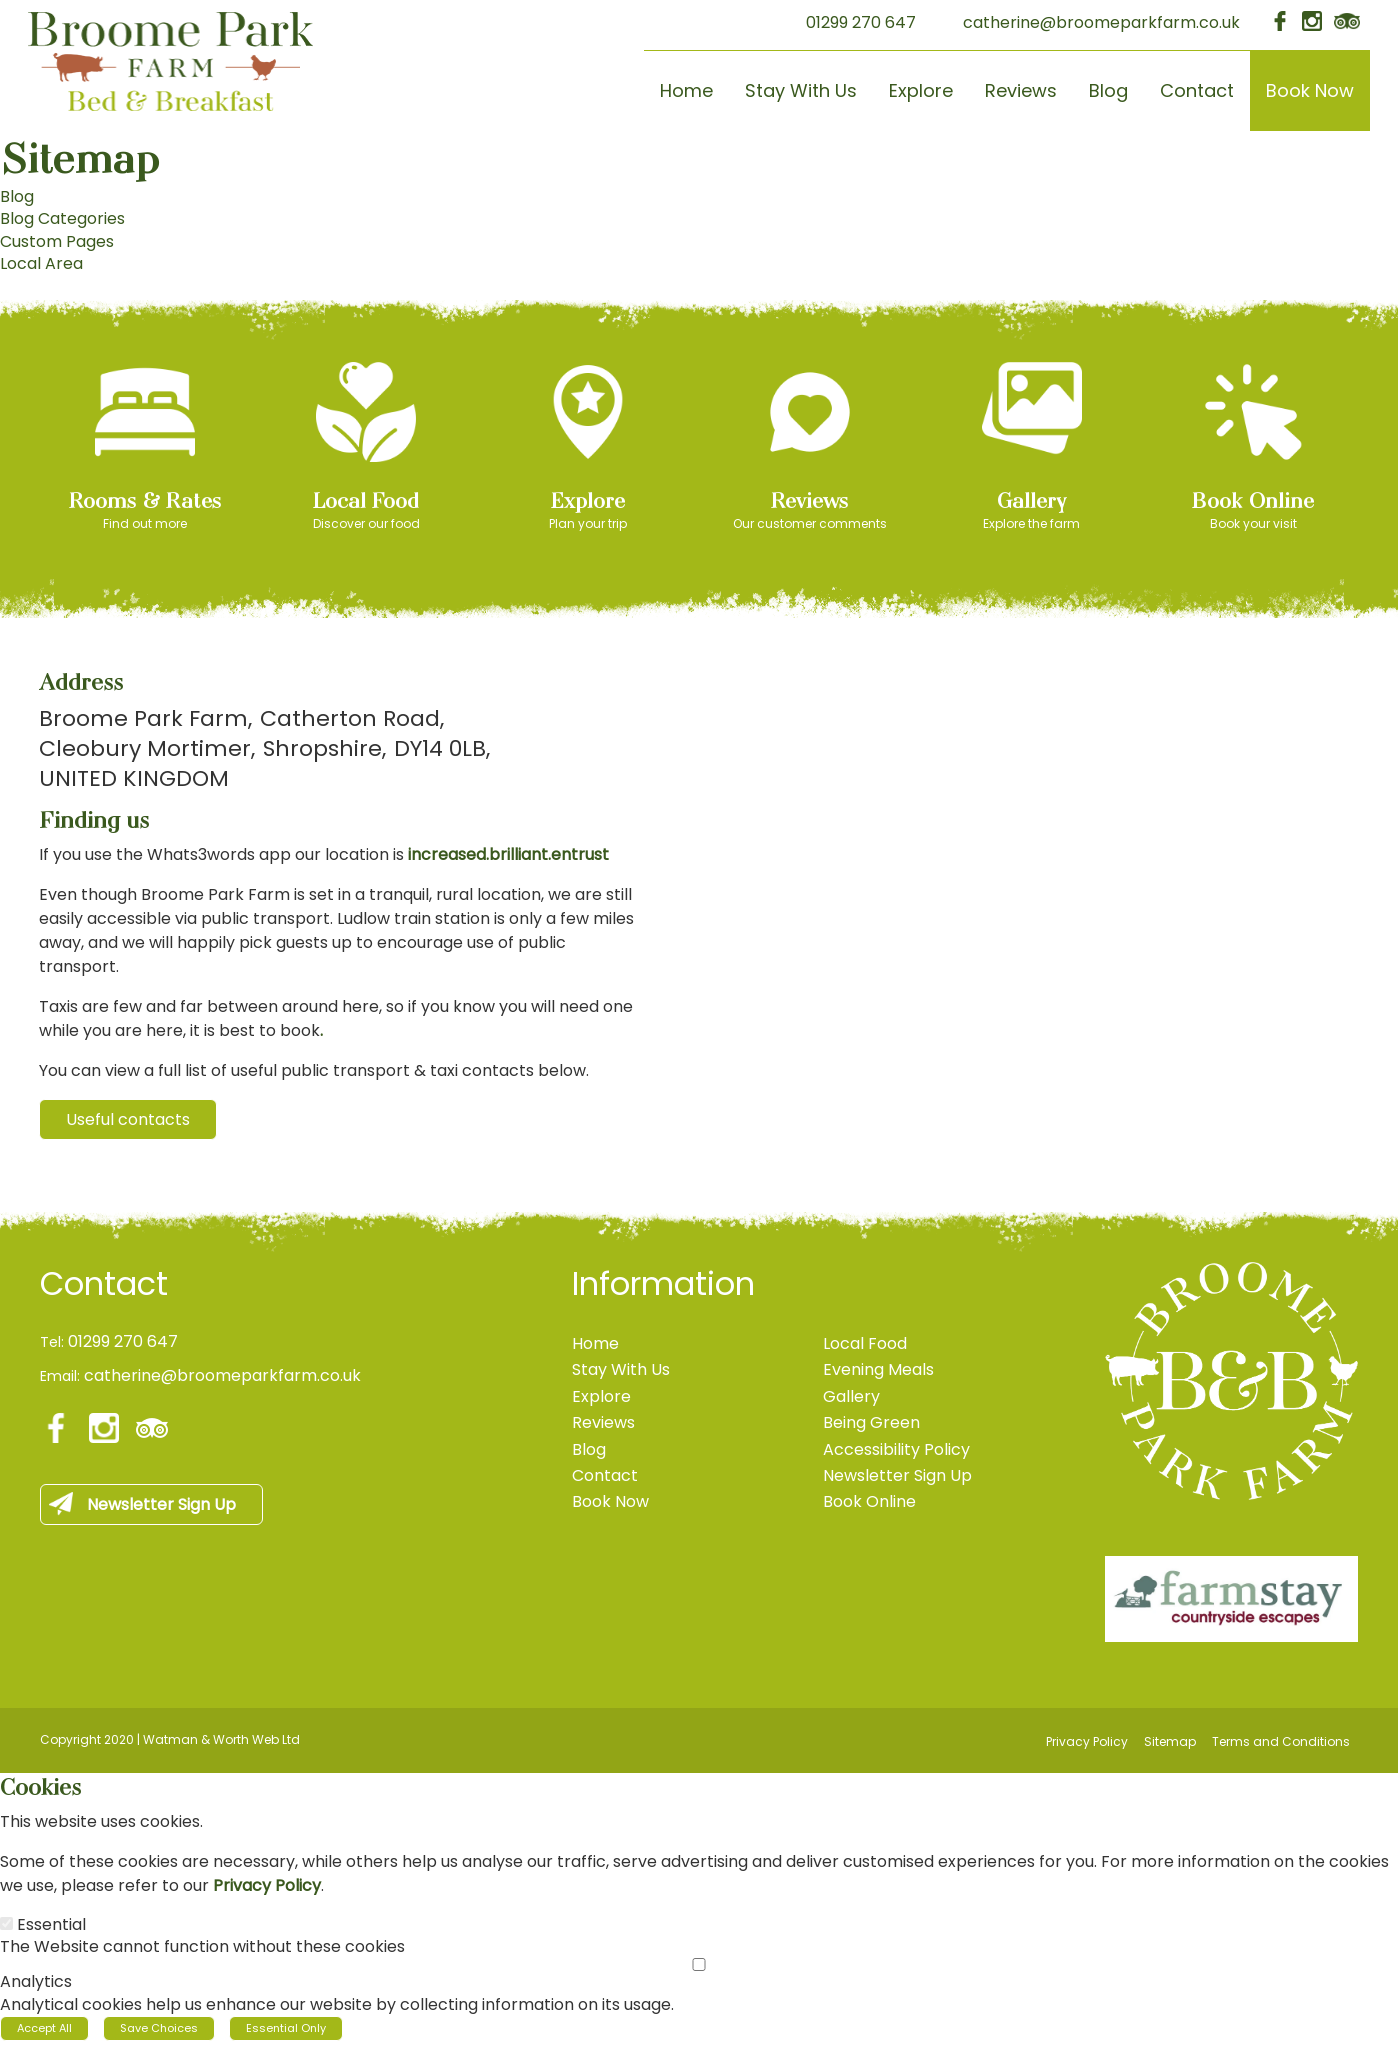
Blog (17, 196)
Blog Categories (62, 218)
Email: (60, 1371)
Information (663, 1278)
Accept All (44, 2022)
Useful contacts (128, 1119)
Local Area (41, 263)
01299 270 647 (861, 22)
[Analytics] (699, 1958)
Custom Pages (57, 241)
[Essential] (6, 1917)
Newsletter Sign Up (161, 1498)
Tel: (52, 1336)
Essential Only (286, 2022)
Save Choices (159, 2022)
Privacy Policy (267, 1879)
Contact (104, 1278)
